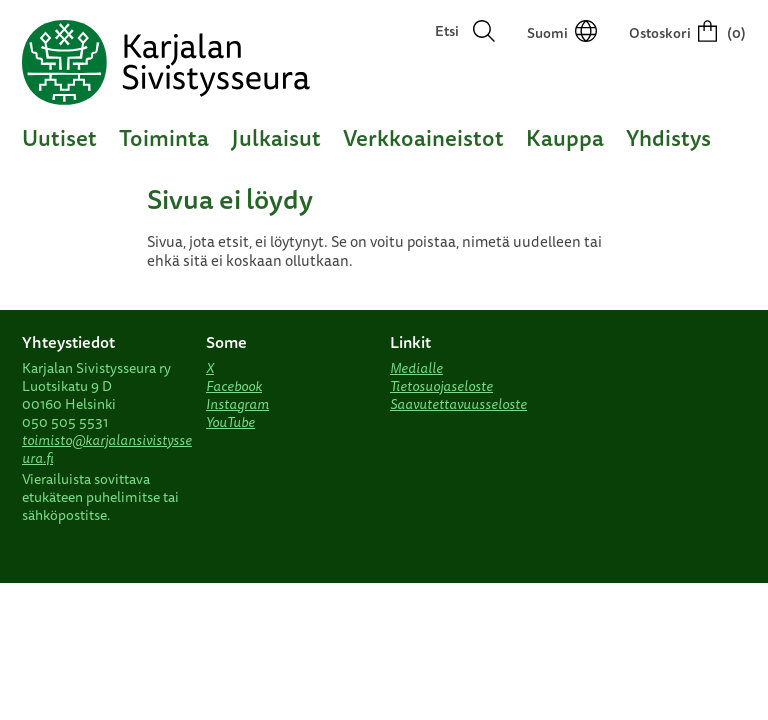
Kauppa (565, 137)
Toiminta (164, 137)
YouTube (230, 422)
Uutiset (59, 137)
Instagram (237, 404)
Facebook (234, 386)
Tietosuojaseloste (441, 386)
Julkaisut (276, 137)
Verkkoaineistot (423, 137)
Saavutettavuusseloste (458, 404)
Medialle (416, 368)
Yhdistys (668, 137)
